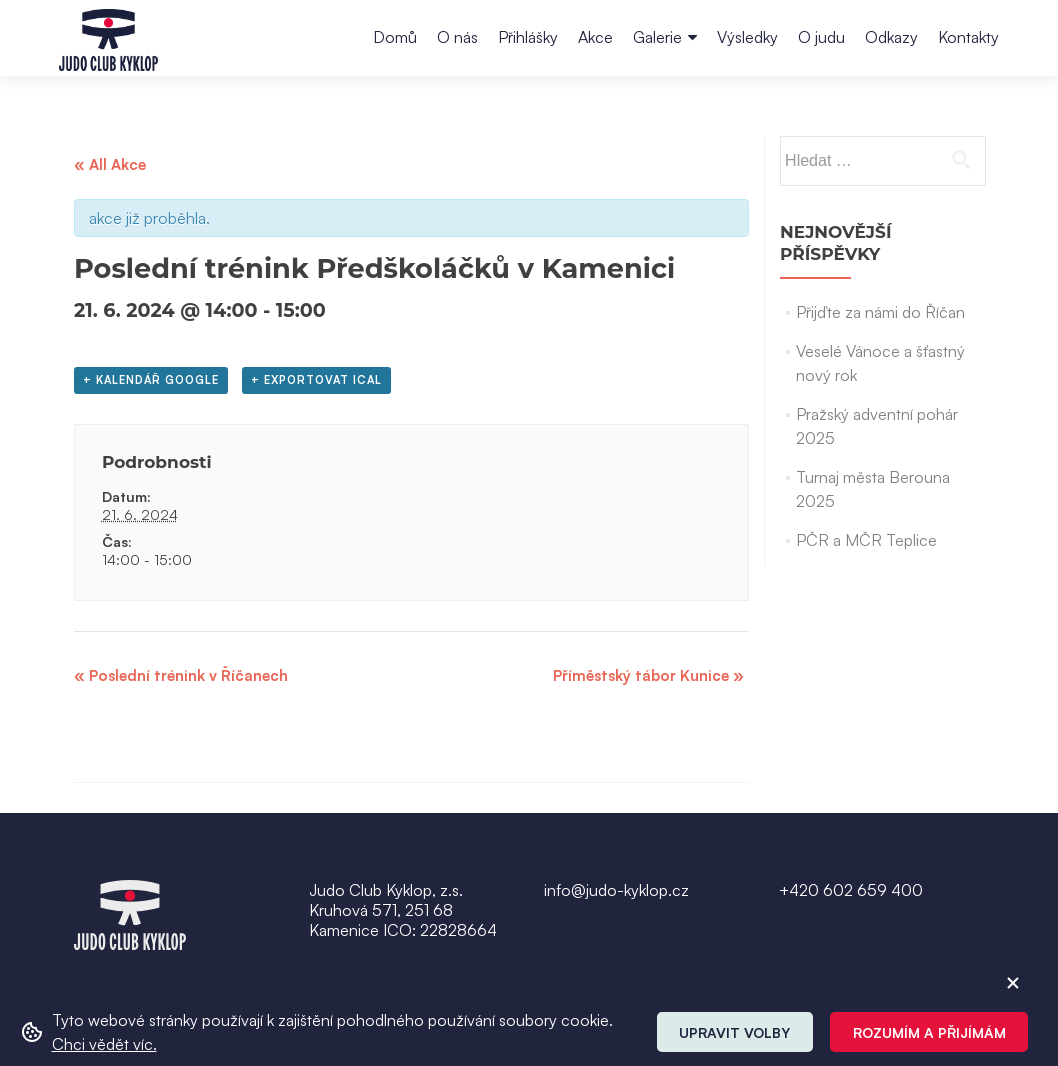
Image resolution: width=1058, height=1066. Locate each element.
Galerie (657, 37)
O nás (457, 37)
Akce (595, 37)
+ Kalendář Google (151, 380)
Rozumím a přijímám (929, 1032)
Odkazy (891, 37)
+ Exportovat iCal (316, 380)
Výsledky (747, 37)
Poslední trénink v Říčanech (181, 675)
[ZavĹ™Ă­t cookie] (1013, 983)
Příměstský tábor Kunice (648, 675)
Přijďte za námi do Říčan (880, 312)
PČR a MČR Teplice (866, 540)
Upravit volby (734, 1032)
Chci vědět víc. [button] (104, 1044)
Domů (395, 37)
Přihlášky (528, 37)
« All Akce (110, 164)
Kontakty (968, 37)
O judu (821, 37)
